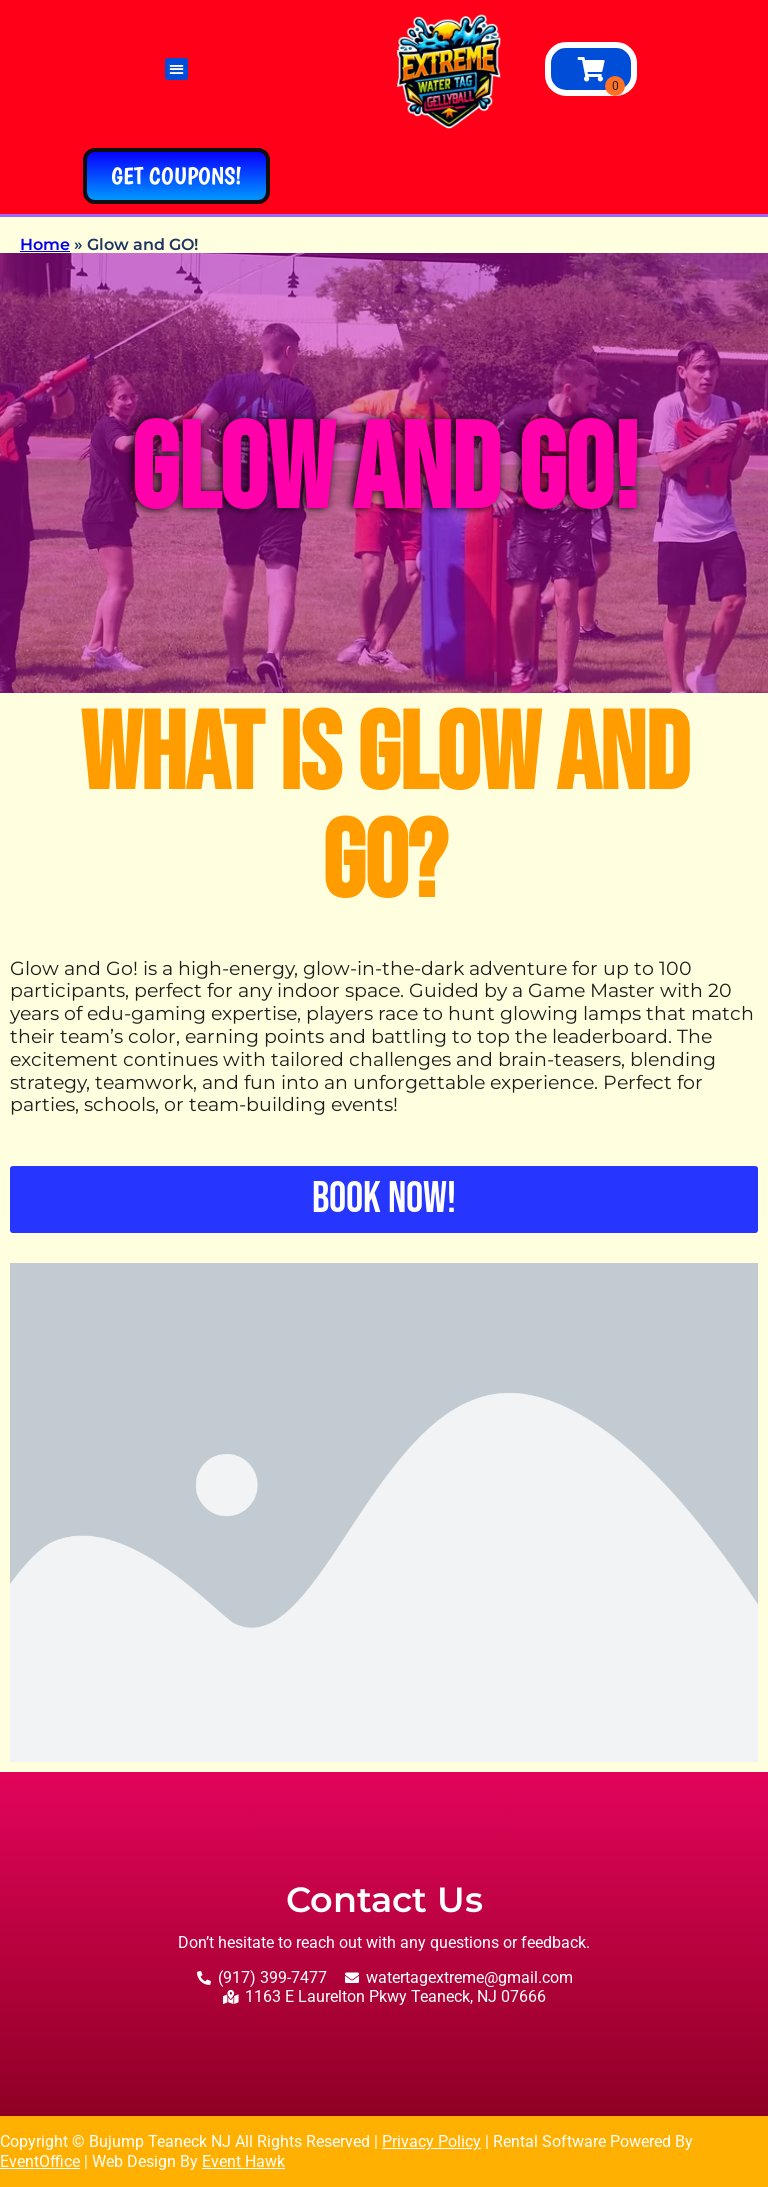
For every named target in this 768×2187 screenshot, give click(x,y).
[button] (176, 69)
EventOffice (40, 2161)
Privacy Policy (431, 2141)
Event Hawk (243, 2161)
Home (45, 244)
